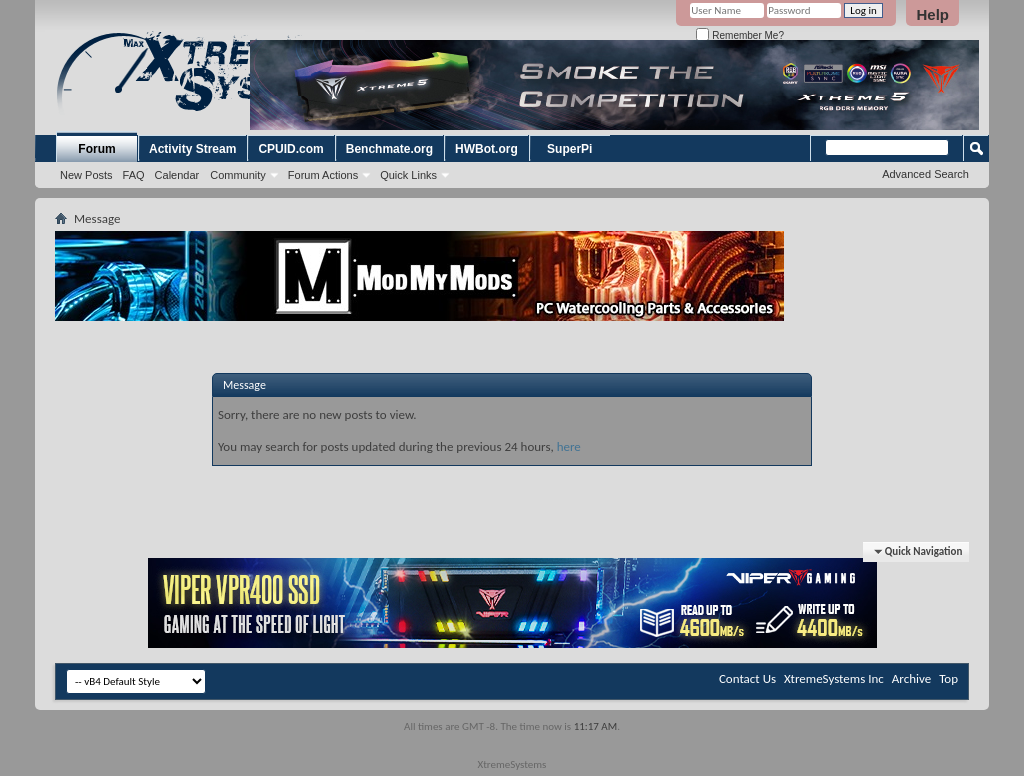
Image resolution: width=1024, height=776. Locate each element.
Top (948, 678)
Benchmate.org (389, 149)
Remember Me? (739, 35)
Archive (911, 678)
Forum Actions (323, 175)
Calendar (177, 175)
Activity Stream (192, 149)
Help (932, 14)
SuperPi (569, 149)
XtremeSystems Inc (834, 678)
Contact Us (747, 678)
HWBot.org (486, 149)
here (569, 446)
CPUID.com (290, 149)
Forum (96, 149)
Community (238, 175)
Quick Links (408, 175)
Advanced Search (925, 174)
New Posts (86, 175)
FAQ (134, 175)
